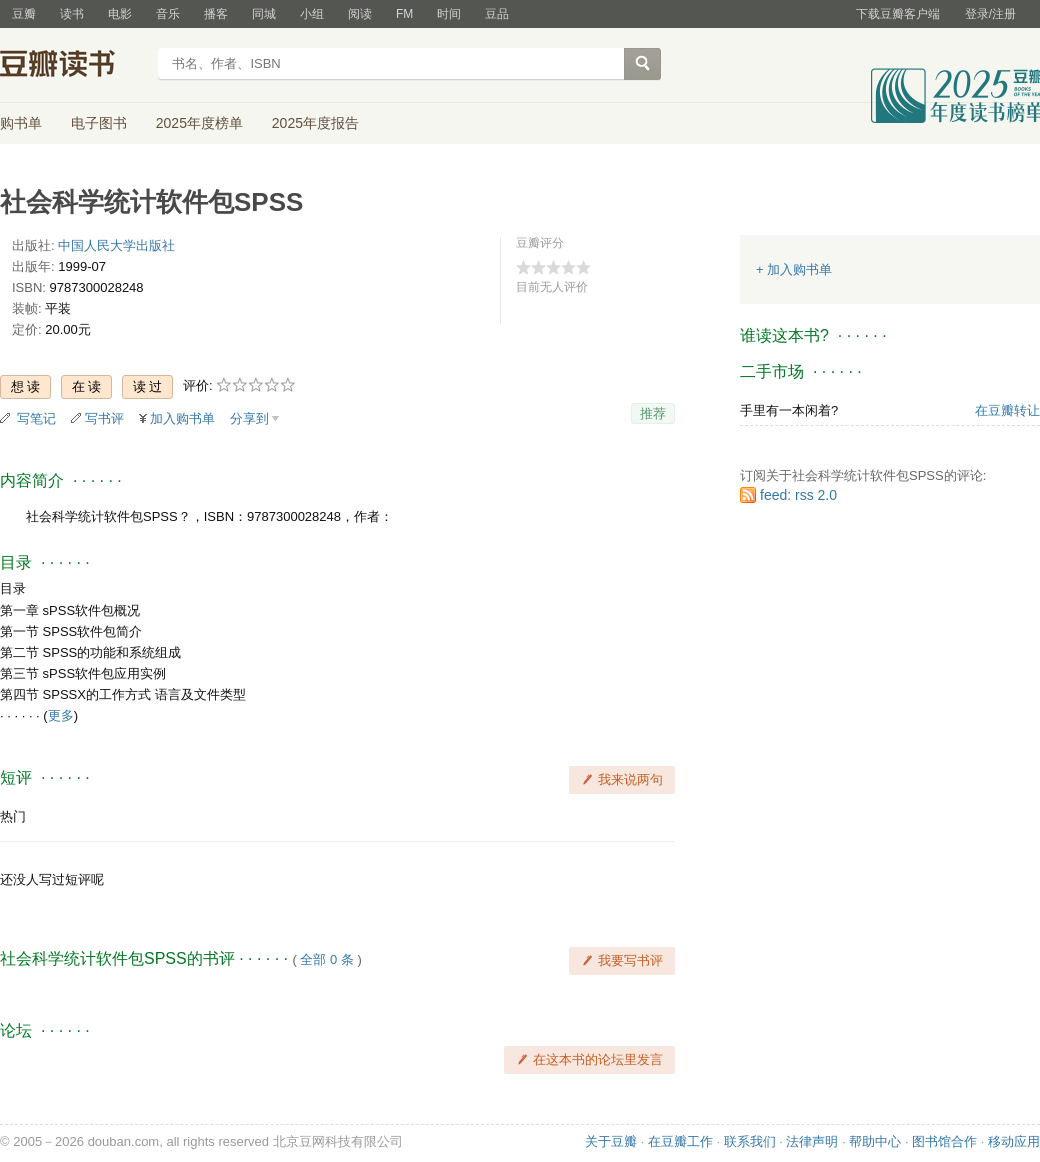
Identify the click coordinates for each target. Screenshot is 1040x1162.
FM (404, 14)
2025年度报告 (315, 123)
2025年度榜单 (199, 123)
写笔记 (36, 418)
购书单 (21, 123)
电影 (120, 14)
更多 (61, 715)
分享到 (249, 418)
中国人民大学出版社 (116, 245)
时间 (449, 14)
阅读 (360, 14)
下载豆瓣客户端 (898, 14)
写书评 (104, 418)
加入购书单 (182, 418)
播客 (216, 14)
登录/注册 (990, 14)
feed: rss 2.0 (798, 495)
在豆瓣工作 (680, 1141)
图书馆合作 (944, 1141)
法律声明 (812, 1141)
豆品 (497, 14)
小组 (312, 14)
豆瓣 (24, 14)
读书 (72, 14)
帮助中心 (875, 1141)
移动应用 (1014, 1141)
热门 (13, 816)
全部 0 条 (326, 959)
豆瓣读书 (72, 66)
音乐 (168, 14)
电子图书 (99, 123)
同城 (264, 14)
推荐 (653, 413)
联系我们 (750, 1141)
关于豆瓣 (611, 1141)
